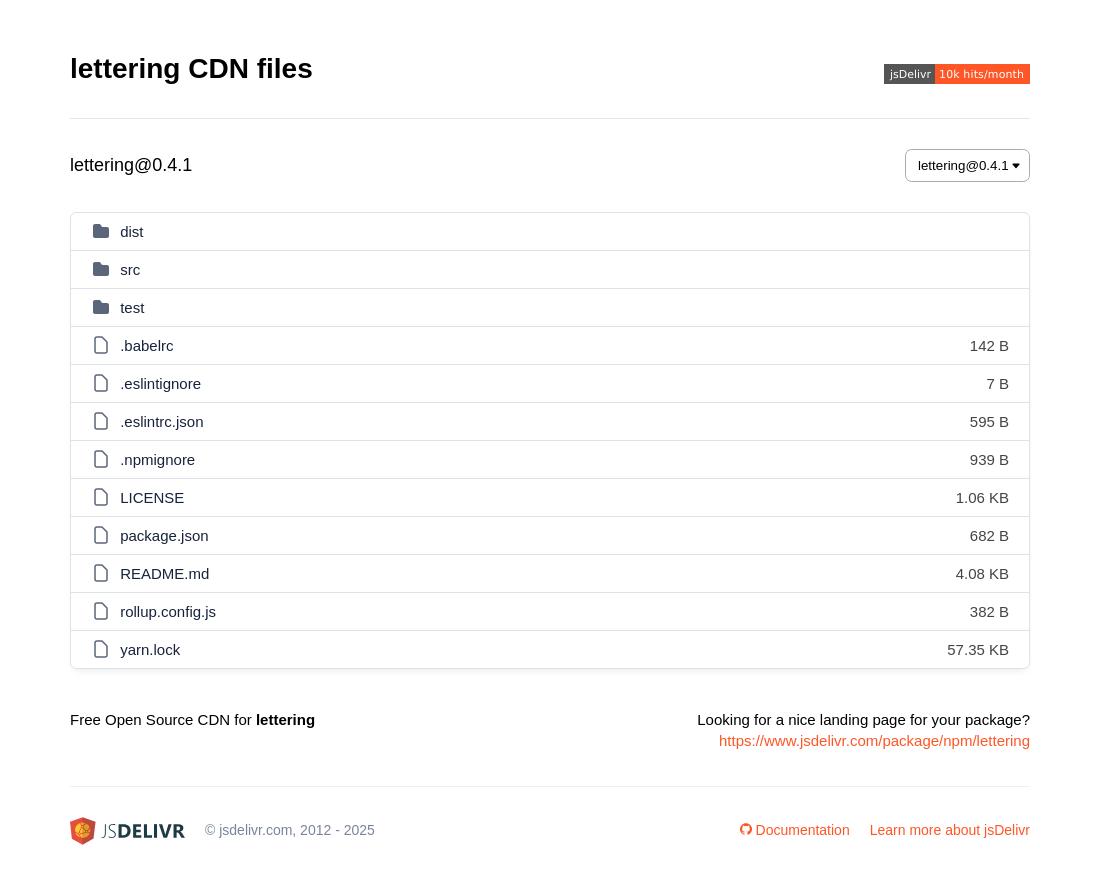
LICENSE (152, 497)
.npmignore (157, 459)
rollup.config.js (168, 611)
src (130, 269)
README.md (164, 573)
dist (131, 231)
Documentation (795, 830)
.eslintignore (160, 383)
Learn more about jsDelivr (950, 830)
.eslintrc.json (161, 421)
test (132, 307)
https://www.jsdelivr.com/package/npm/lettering (874, 740)
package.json (164, 535)
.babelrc (146, 345)
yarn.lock (150, 649)
